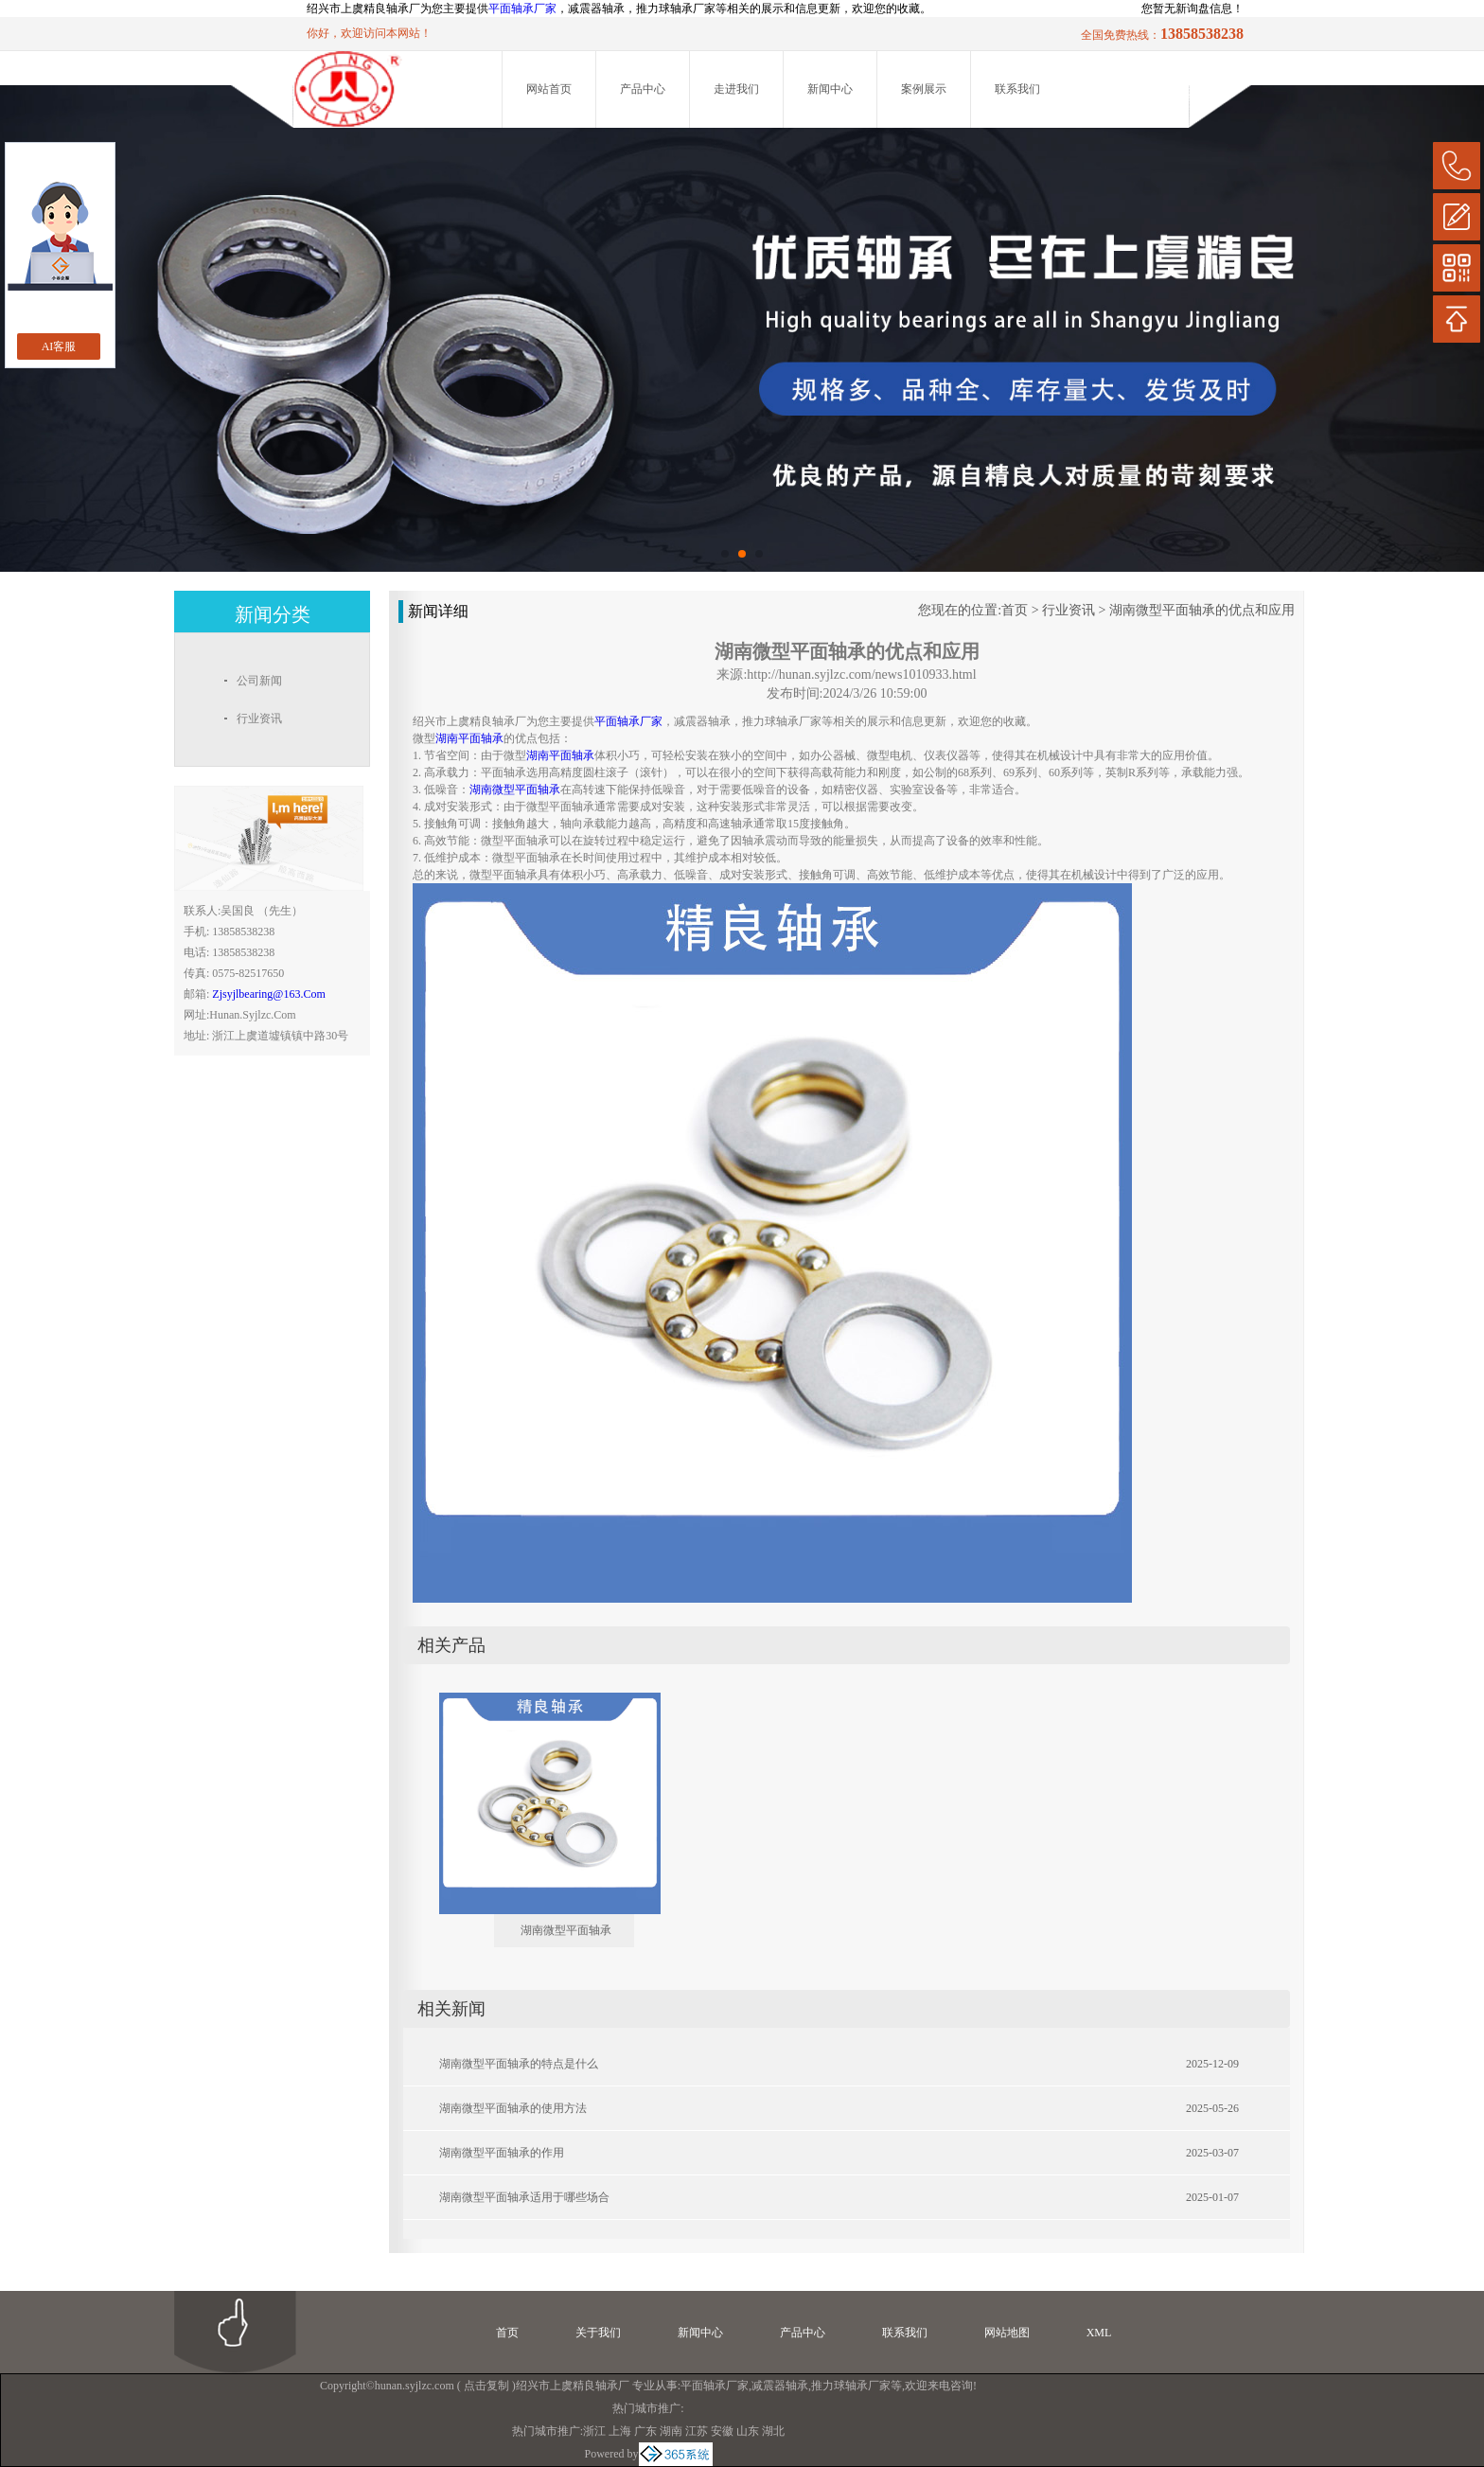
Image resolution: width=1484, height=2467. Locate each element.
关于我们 (598, 2332)
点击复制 (486, 2385)
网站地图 (1007, 2332)
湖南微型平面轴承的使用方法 (513, 2108)
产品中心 (642, 89)
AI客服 (59, 346)
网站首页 (549, 89)
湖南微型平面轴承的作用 (501, 2152)
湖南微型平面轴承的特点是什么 (518, 2063)
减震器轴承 (779, 2385)
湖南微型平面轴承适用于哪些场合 (524, 2197)
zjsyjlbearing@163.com (268, 994)
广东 (645, 2431)
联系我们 (1017, 89)
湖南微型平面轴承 (566, 1930)
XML (1099, 2332)
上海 (620, 2431)
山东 (747, 2431)
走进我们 (736, 89)
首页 (1014, 610)
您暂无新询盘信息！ (1192, 8)
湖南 (671, 2431)
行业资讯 (1068, 610)
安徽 (722, 2431)
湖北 (773, 2431)
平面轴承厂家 (522, 8)
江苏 (696, 2431)
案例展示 (923, 89)
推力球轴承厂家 (851, 2385)
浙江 (594, 2431)
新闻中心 (830, 89)
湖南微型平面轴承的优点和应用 (1202, 610)
